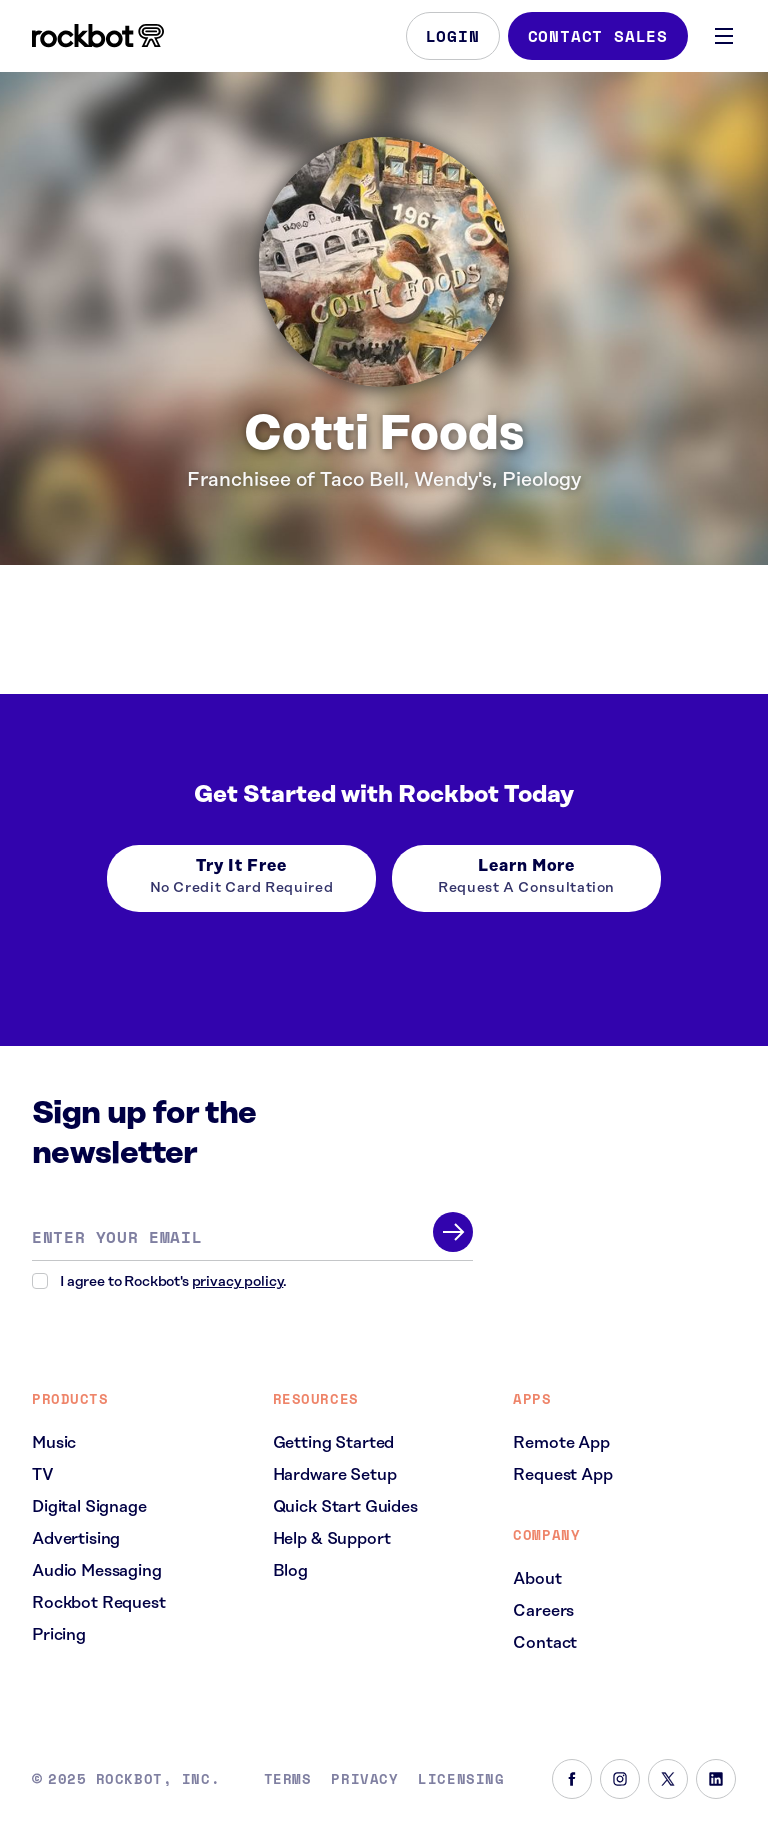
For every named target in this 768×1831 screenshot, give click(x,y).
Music (54, 1443)
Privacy (364, 1779)
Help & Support (332, 1539)
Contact (545, 1643)
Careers (543, 1611)
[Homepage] (98, 36)
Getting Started (334, 1443)
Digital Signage (89, 1507)
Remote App (561, 1443)
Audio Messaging (97, 1571)
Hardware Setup (335, 1475)
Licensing (461, 1779)
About (537, 1579)
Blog (290, 1571)
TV (43, 1475)
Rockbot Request (99, 1603)
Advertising (76, 1539)
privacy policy (238, 1282)
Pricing (59, 1635)
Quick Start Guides (345, 1507)
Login (453, 36)
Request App (562, 1475)
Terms (288, 1779)
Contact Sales (598, 36)
